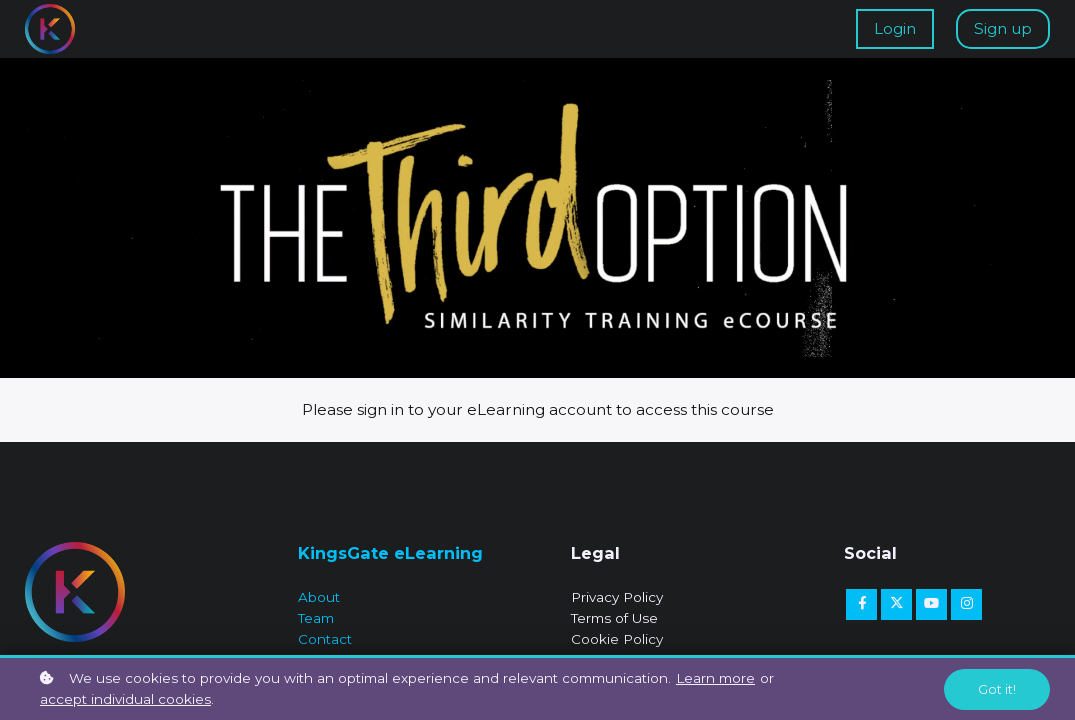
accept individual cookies (125, 699)
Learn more (715, 678)
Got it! (997, 689)
